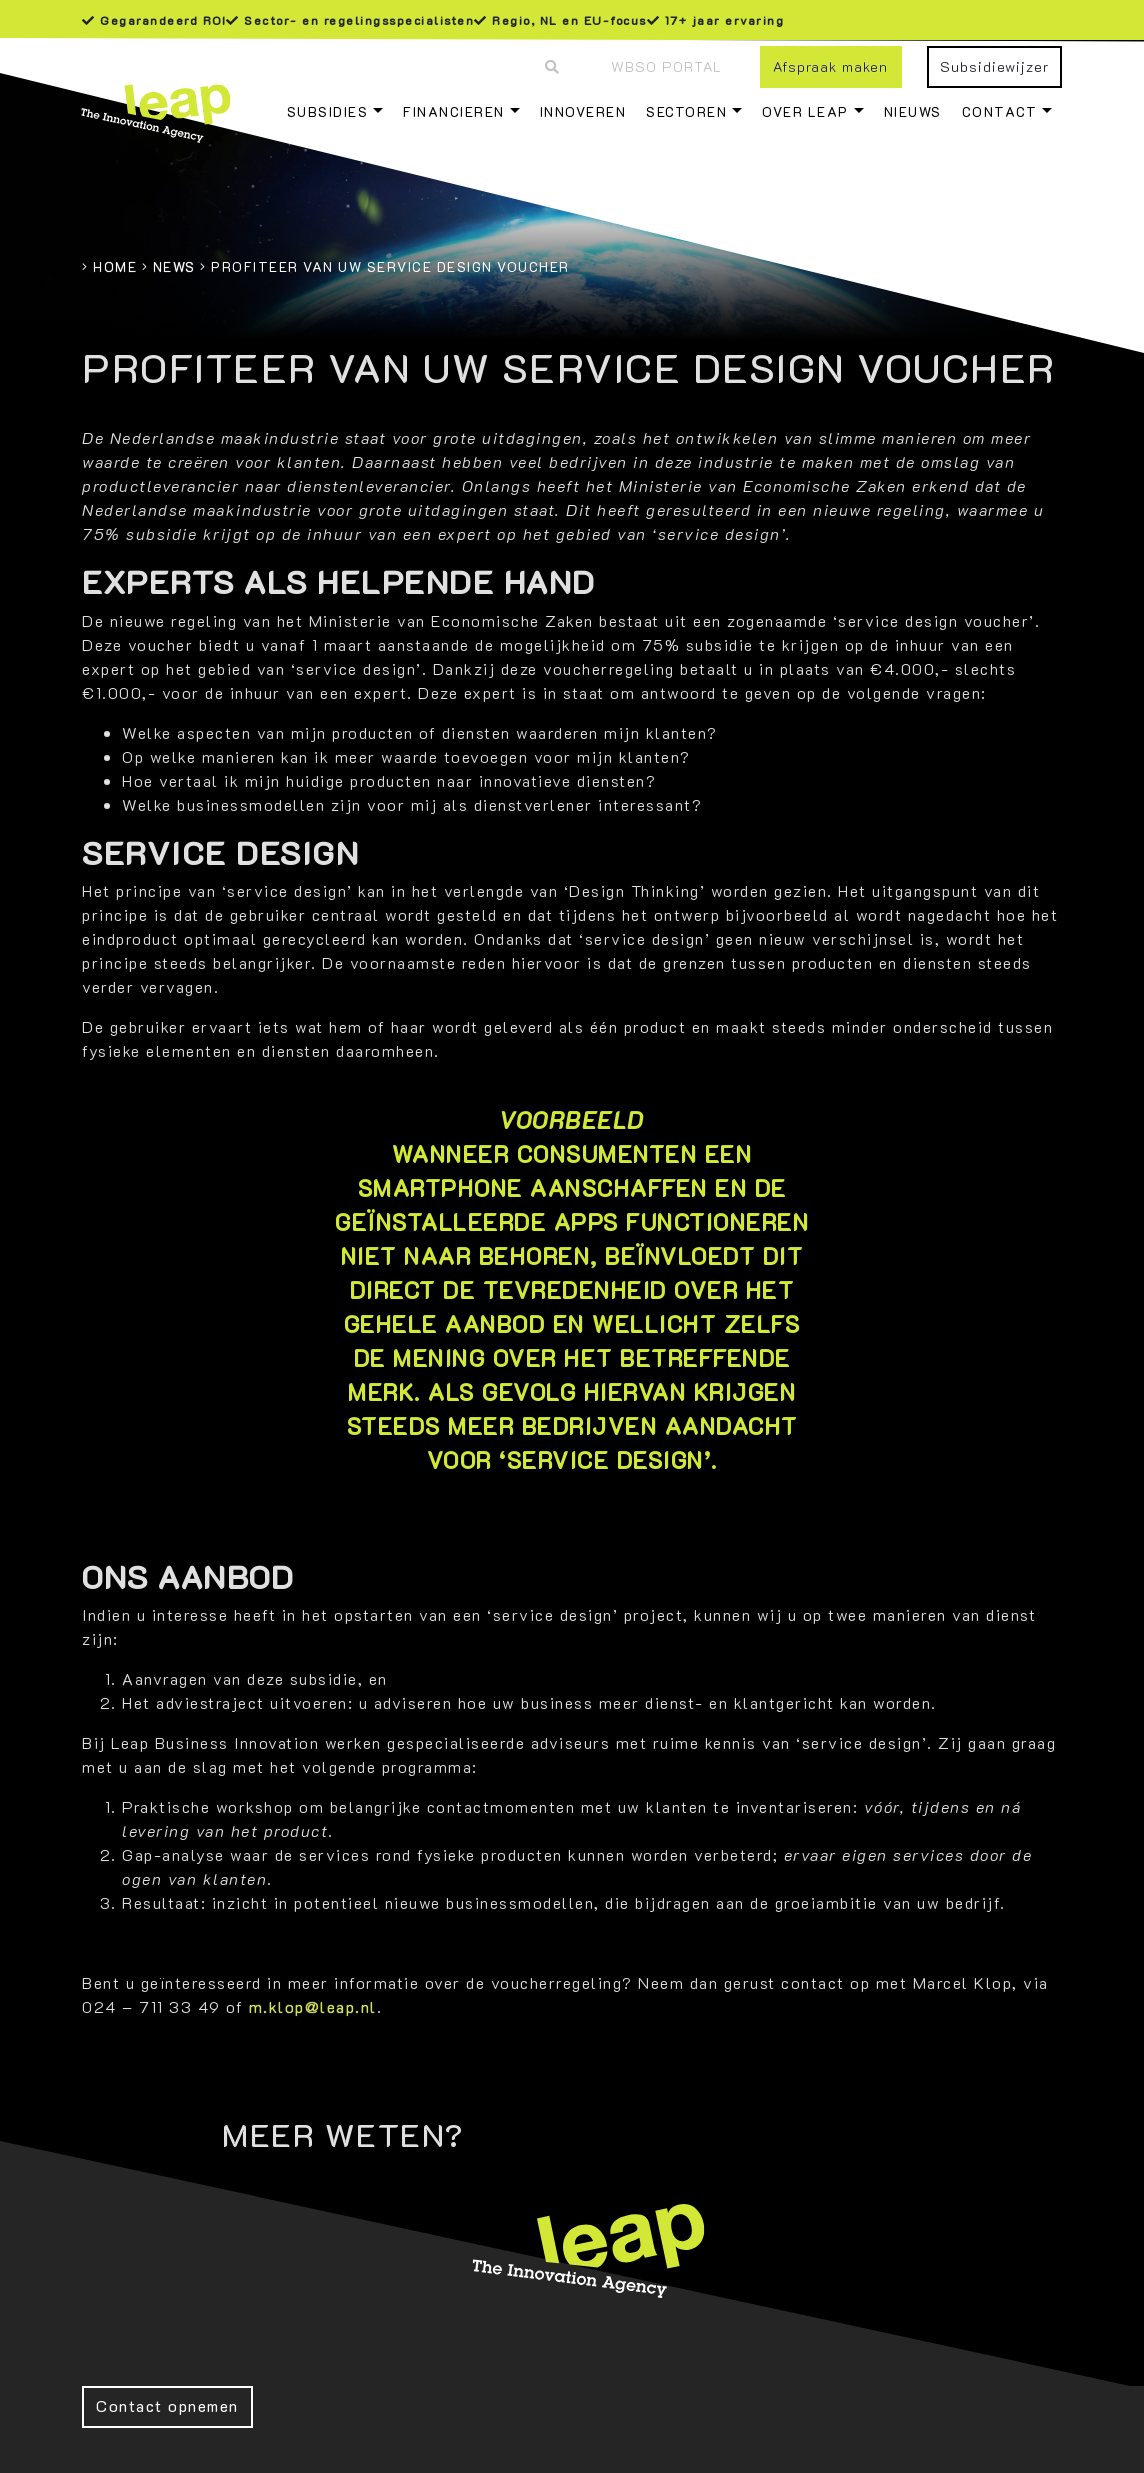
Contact (1000, 111)
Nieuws (913, 111)
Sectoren (686, 111)
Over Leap (805, 111)
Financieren (454, 111)
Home (115, 266)
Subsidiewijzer (994, 66)
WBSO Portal (666, 66)
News (174, 266)
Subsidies (328, 111)
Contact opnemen (167, 2405)
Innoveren (583, 111)
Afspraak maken (830, 66)
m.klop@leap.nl (313, 2006)
